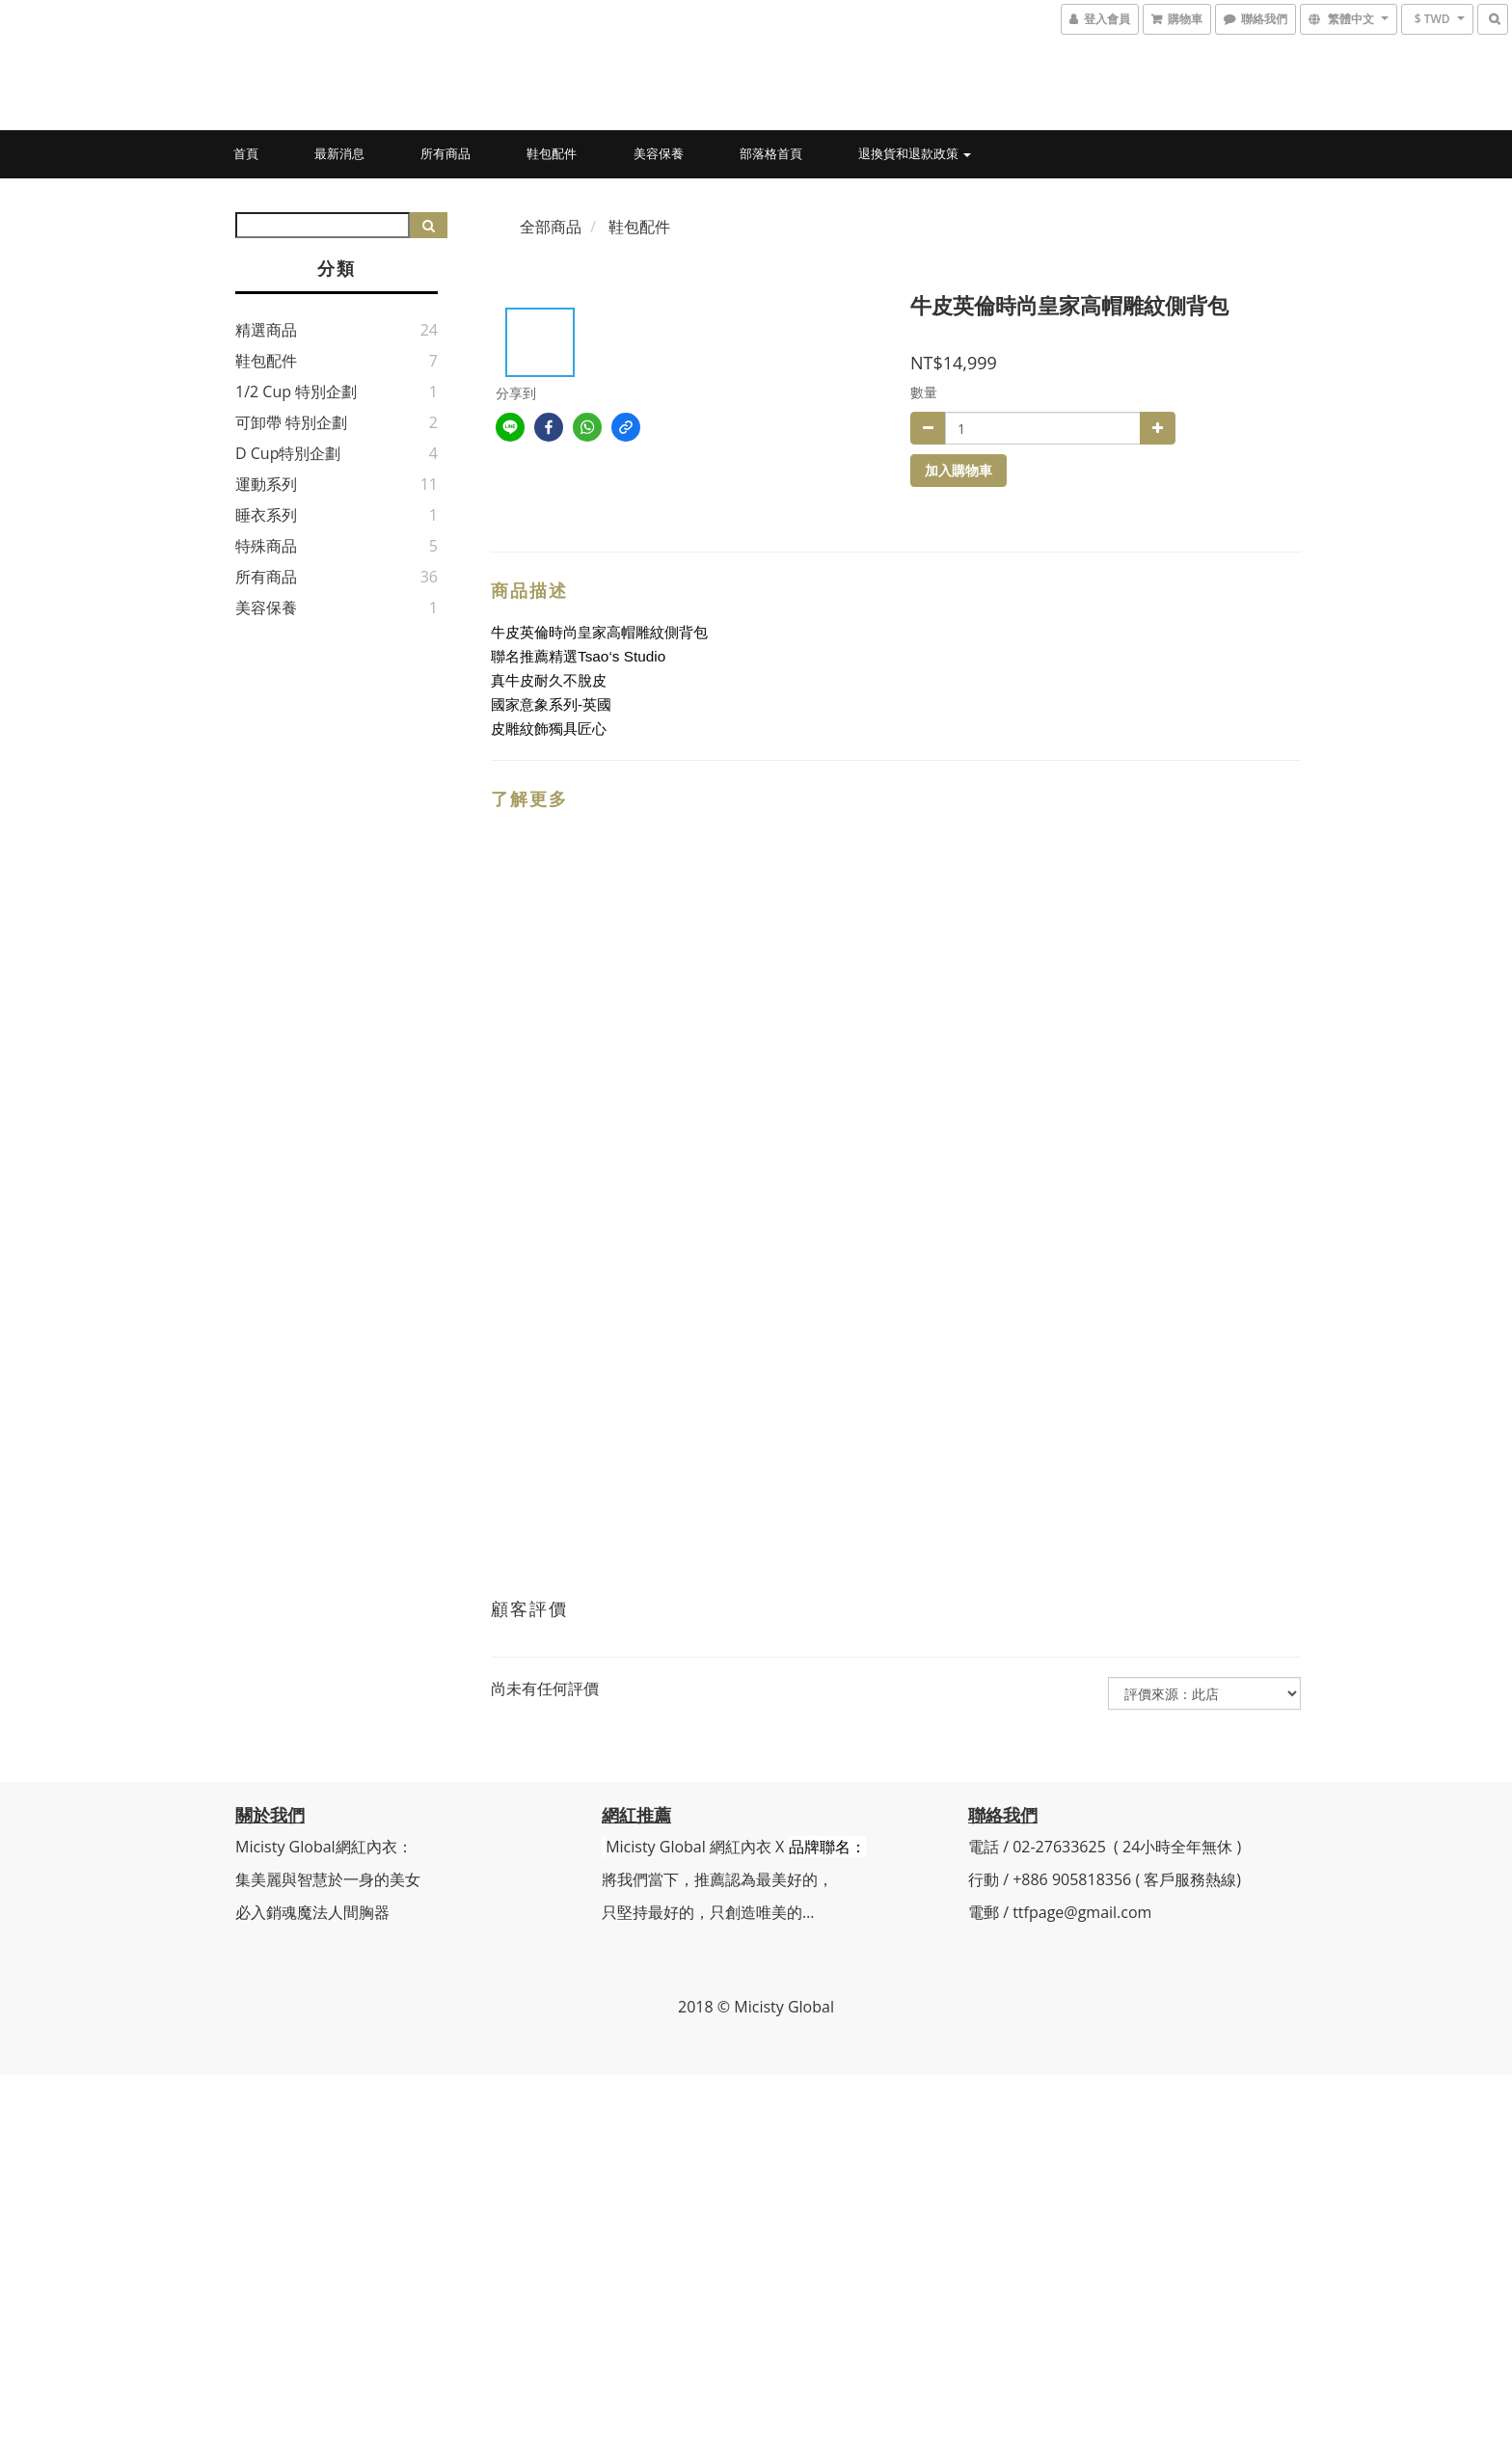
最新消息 (339, 153)
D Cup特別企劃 (287, 453)
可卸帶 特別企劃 (291, 422)
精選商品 (266, 329)
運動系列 (266, 484)
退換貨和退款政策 (914, 153)
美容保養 (659, 153)
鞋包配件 (551, 153)
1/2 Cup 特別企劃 (296, 391)
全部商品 (550, 226)
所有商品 (445, 153)
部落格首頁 (771, 153)
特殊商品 (266, 545)
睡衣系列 (266, 515)
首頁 (245, 153)
